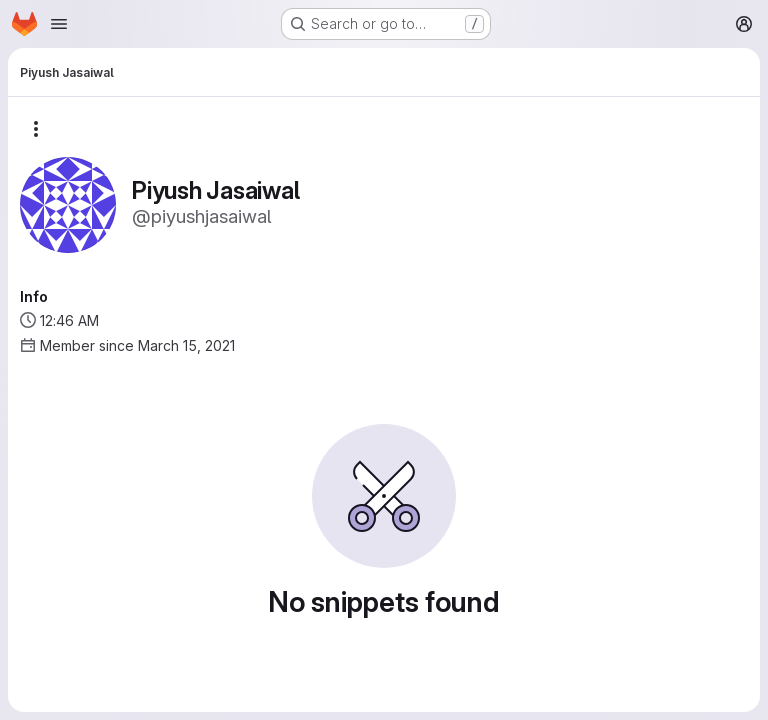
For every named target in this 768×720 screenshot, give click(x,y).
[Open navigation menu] (59, 24)
